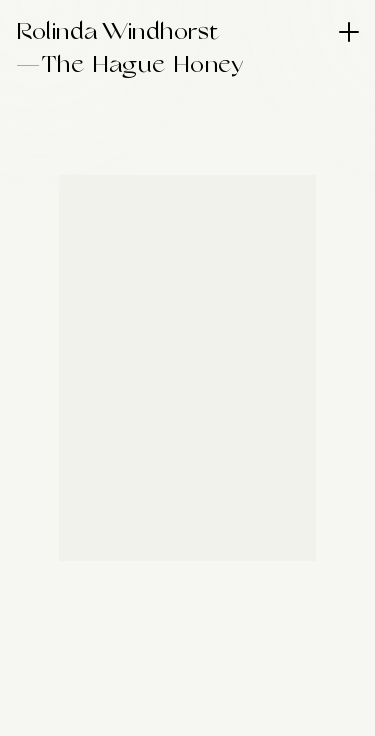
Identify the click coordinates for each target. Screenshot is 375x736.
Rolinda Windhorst (118, 32)
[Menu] (349, 32)
